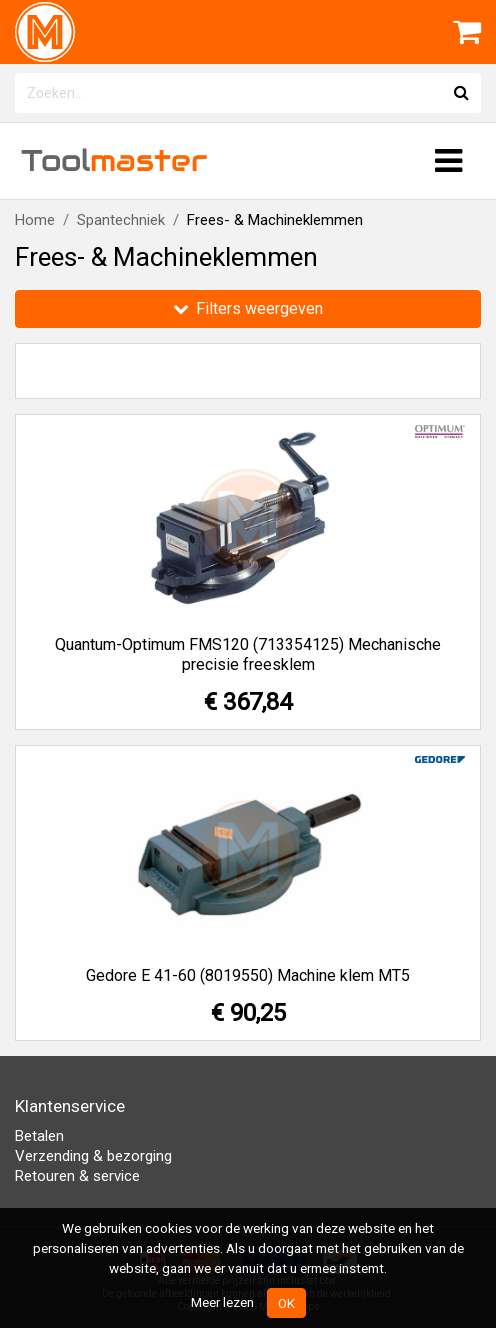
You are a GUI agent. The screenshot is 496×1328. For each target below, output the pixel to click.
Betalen (39, 1136)
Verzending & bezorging (93, 1156)
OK (286, 1303)
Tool (114, 160)
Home (35, 220)
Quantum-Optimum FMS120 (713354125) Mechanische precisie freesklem (248, 654)
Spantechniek (121, 220)
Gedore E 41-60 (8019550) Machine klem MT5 (248, 975)
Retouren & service (77, 1176)
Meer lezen (222, 1302)
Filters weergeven (248, 308)
